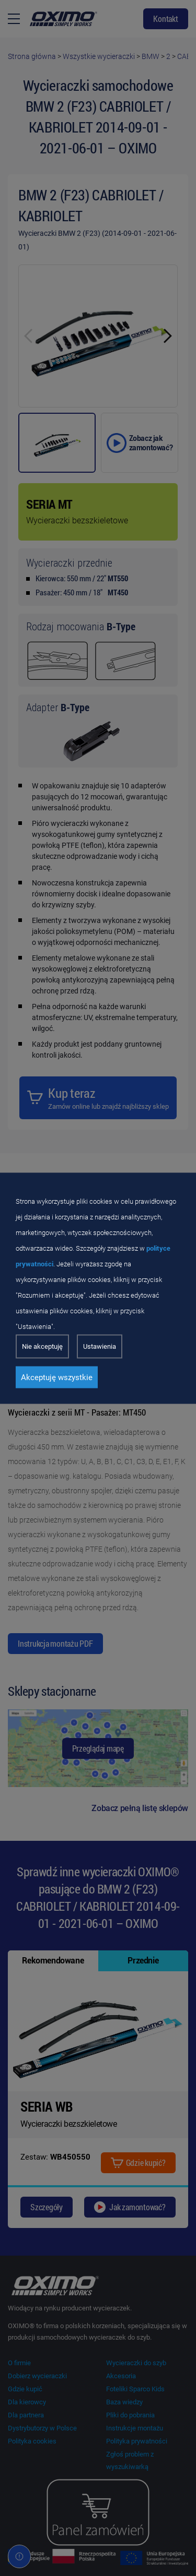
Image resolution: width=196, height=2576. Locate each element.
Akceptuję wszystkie (57, 1377)
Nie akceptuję (42, 1346)
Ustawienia (99, 1346)
